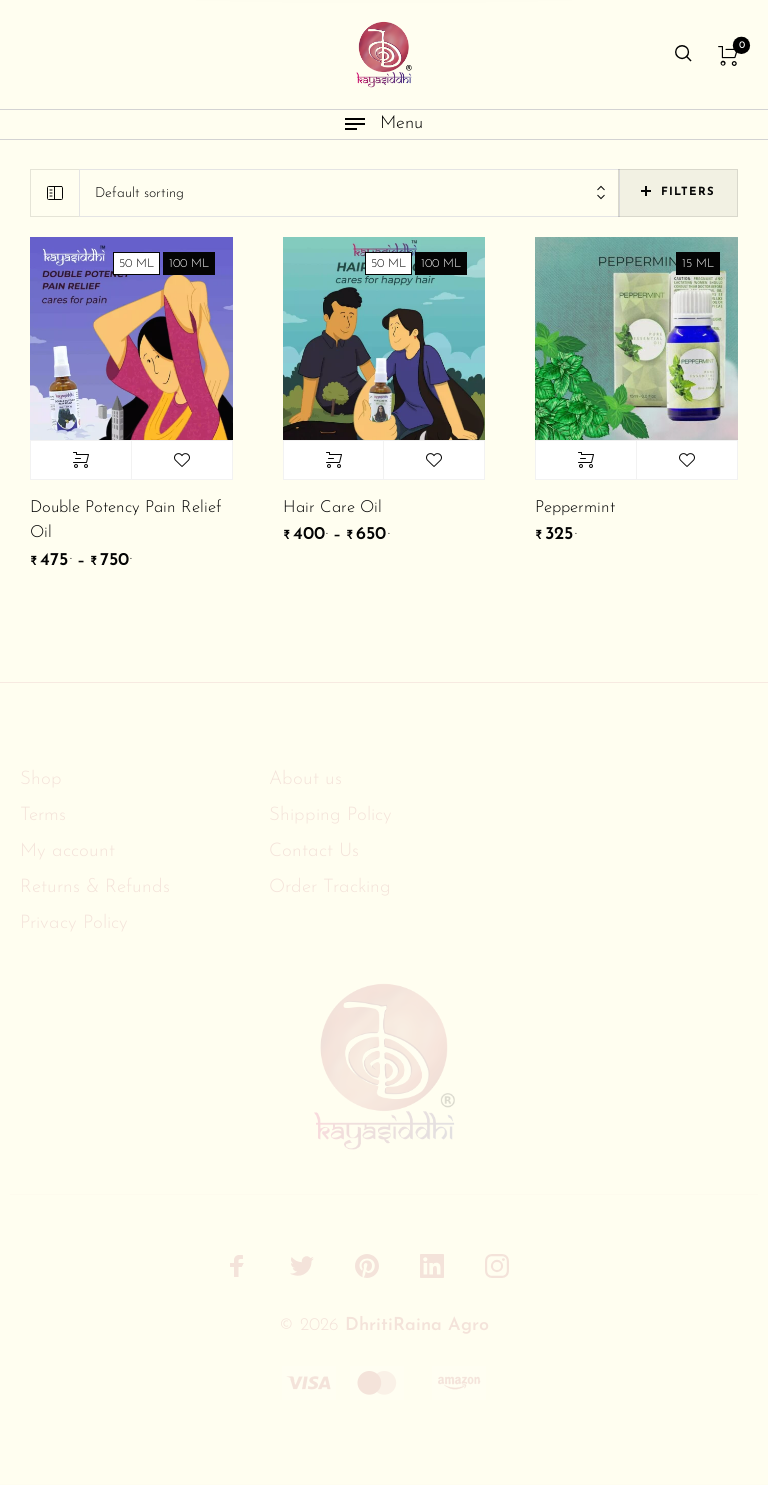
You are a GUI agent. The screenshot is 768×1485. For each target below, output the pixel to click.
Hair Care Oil (332, 508)
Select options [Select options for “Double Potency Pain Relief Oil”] (81, 460)
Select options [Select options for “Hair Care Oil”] (334, 460)
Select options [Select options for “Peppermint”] (586, 460)
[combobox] (349, 193)
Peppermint (575, 508)
